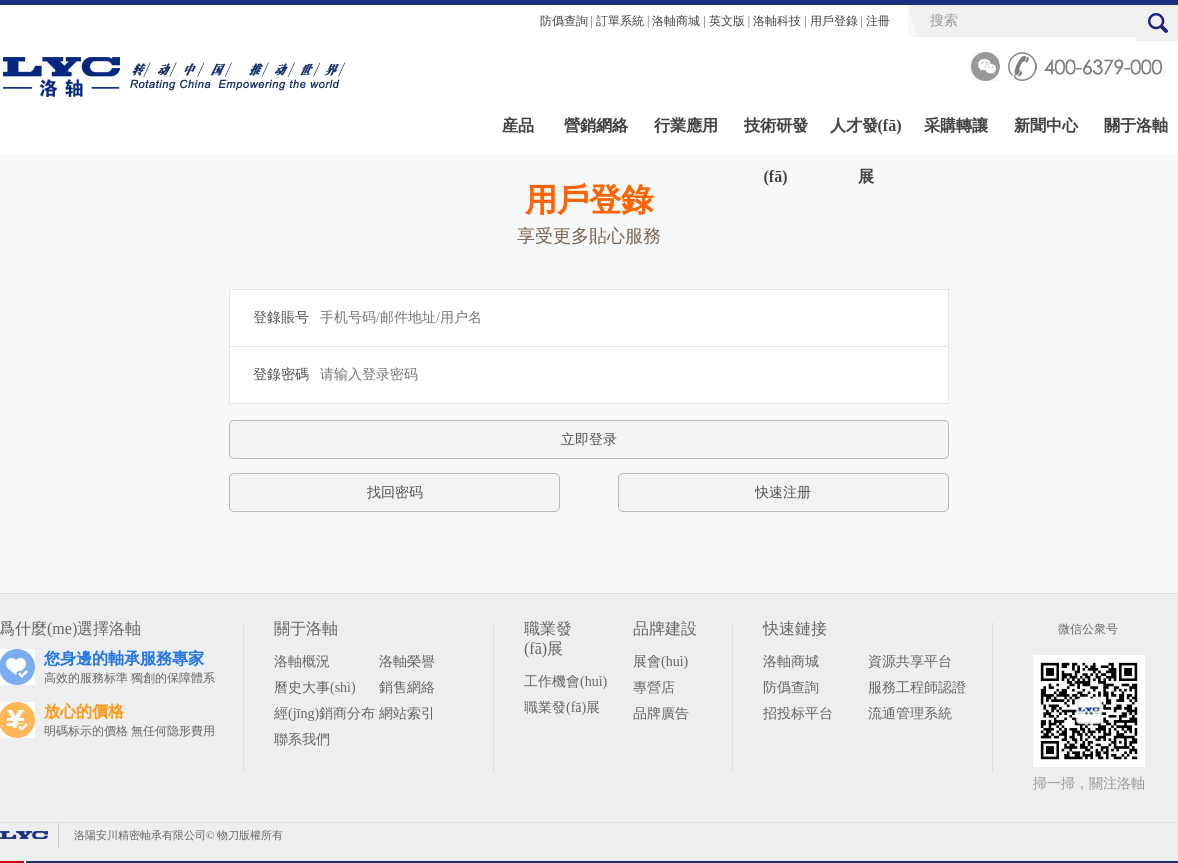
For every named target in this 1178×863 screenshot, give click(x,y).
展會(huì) (660, 661)
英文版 (727, 21)
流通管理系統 (910, 713)
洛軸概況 (302, 661)
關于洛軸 (1136, 125)
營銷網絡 (596, 125)
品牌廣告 (661, 713)
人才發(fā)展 (866, 134)
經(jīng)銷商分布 (324, 713)
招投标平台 (798, 713)
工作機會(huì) (565, 681)
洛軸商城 (676, 21)
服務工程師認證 (917, 687)
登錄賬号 (281, 317)
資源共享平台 (910, 661)
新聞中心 (1046, 125)
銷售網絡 (407, 687)
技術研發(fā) (776, 134)
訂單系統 (620, 21)
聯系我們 (302, 739)
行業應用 (686, 125)
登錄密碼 (281, 374)
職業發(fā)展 (562, 707)
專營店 (654, 687)
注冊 (878, 21)
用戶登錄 (834, 21)
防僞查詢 (564, 21)
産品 (518, 125)
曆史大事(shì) (315, 687)
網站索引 (407, 713)
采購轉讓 (956, 125)
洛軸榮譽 (407, 661)
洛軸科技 (777, 21)
